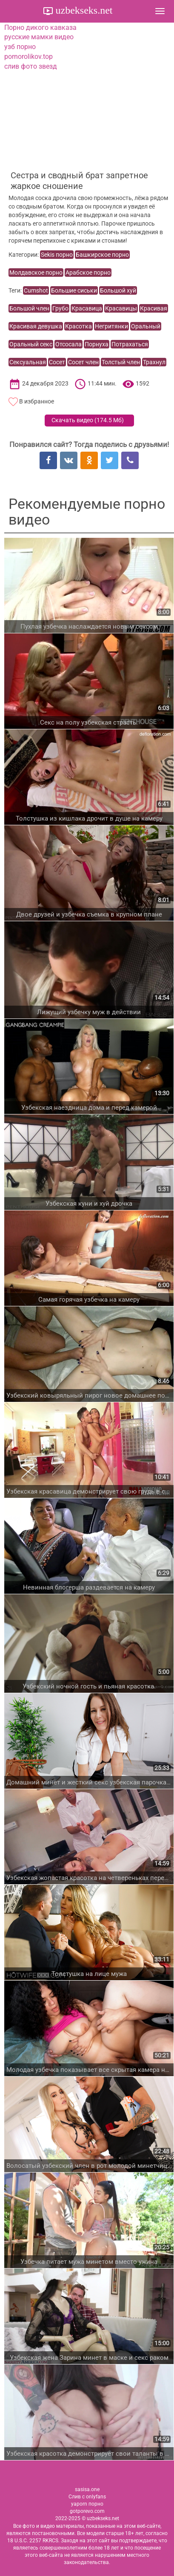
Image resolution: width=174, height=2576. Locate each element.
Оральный (145, 326)
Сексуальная (27, 362)
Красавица (86, 308)
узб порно (20, 47)
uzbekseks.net (83, 10)
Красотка (78, 326)
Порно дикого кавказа (40, 27)
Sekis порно (57, 254)
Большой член (29, 308)
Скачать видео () (87, 420)
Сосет (57, 362)
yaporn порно (87, 2504)
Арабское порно (88, 272)
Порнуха (96, 344)
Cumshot (36, 290)
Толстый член (121, 362)
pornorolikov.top (28, 56)
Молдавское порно (36, 272)
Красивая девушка (35, 326)
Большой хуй (118, 290)
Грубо (60, 308)
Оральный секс (30, 344)
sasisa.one (87, 2489)
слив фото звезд (30, 66)
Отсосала (68, 344)
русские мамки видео (39, 37)
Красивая (153, 308)
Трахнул (154, 362)
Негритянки (111, 326)
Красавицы (121, 308)
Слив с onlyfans (87, 2497)
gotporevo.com (87, 2511)
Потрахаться (129, 344)
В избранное (36, 401)
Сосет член (83, 362)
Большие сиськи (74, 290)
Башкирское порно (102, 254)
